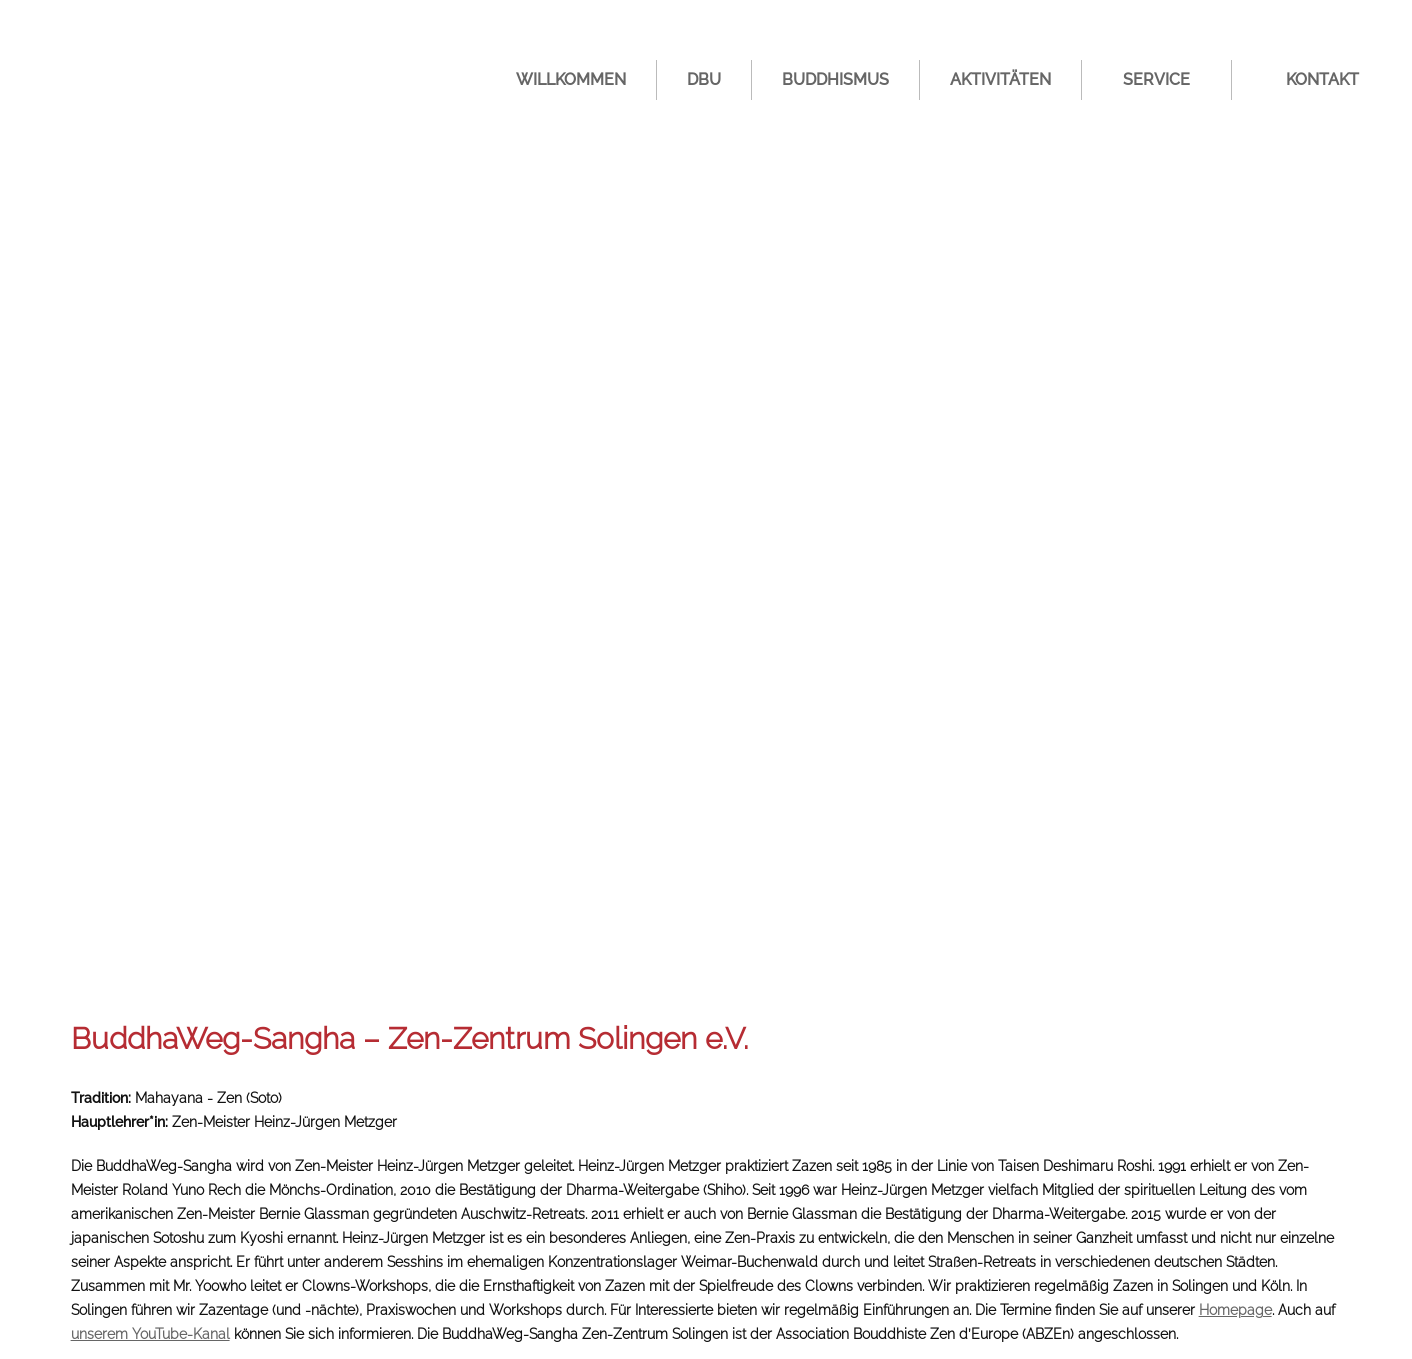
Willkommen (571, 79)
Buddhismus (835, 79)
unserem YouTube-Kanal (150, 1334)
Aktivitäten (1000, 79)
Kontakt (1322, 79)
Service (1156, 79)
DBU (704, 79)
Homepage (1235, 1310)
